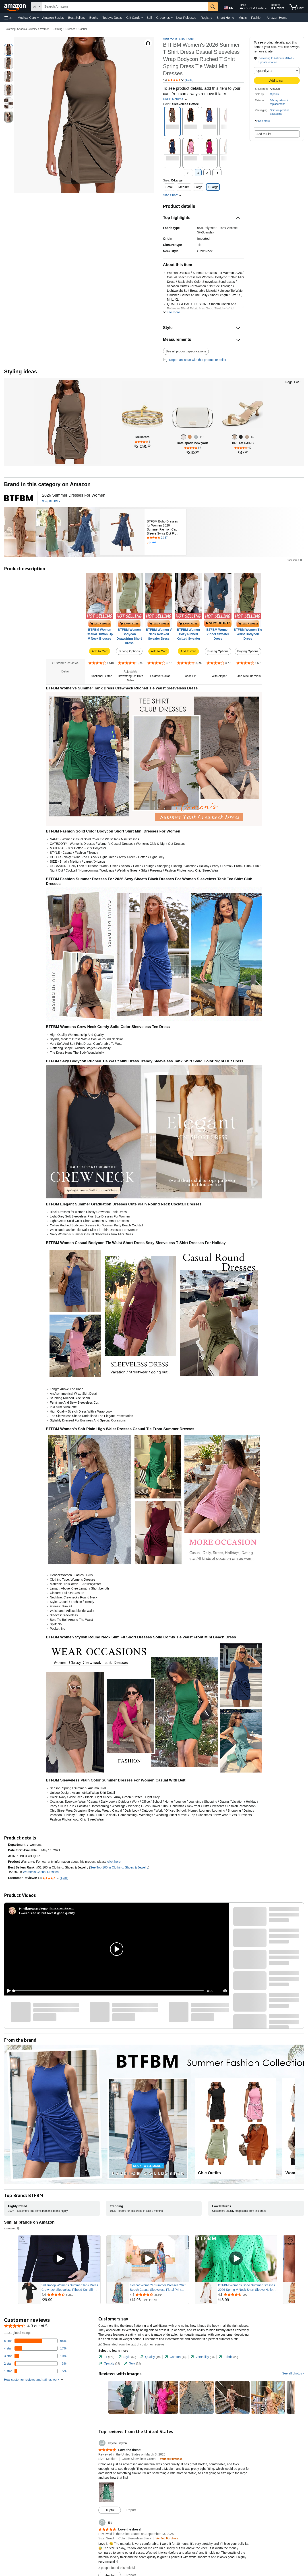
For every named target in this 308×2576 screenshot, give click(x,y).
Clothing (57, 29)
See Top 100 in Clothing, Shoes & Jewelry (119, 1867)
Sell (149, 17)
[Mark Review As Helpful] (110, 2510)
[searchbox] (125, 6)
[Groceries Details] (172, 17)
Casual (83, 29)
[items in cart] (296, 6)
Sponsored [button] (295, 559)
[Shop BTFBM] (51, 501)
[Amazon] (15, 6)
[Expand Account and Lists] (266, 8)
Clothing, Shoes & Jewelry (21, 29)
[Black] (241, 437)
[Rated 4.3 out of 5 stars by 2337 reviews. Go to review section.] (165, 537)
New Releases (186, 17)
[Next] (216, 172)
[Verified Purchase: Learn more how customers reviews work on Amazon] (171, 2459)
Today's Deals (112, 17)
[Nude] (247, 437)
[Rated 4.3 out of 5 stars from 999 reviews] (247, 2294)
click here (113, 1861)
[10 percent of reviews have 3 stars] (35, 2356)
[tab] (106, 2357)
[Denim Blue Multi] (196, 437)
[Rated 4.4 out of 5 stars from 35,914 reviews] (159, 2294)
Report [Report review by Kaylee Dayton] (131, 2510)
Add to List (263, 134)
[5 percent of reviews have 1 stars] (35, 2371)
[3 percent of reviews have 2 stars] (35, 2363)
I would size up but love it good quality (47, 1913)
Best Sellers (76, 17)
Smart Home (225, 17)
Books (93, 17)
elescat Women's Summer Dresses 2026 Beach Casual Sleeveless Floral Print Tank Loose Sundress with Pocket (158, 2287)
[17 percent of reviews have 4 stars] (35, 2348)
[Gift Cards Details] (142, 17)
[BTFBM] (18, 498)
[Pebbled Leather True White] (183, 437)
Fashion (256, 17)
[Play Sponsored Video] (59, 2258)
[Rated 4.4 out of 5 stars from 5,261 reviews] (70, 2294)
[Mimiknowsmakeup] (33, 1908)
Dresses (70, 29)
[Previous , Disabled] (188, 172)
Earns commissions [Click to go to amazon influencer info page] (62, 1908)
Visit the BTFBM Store (178, 39)
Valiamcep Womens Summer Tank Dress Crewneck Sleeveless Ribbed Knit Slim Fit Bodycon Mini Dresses (69, 2287)
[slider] (109, 1990)
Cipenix (274, 94)
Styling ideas (20, 371)
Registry (206, 17)
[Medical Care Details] (38, 17)
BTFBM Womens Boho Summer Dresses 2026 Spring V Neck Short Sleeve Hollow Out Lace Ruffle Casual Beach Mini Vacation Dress (246, 2287)
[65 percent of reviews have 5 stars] (35, 2341)
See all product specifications (186, 351)
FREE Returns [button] (175, 99)
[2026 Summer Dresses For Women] (73, 495)
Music (242, 17)
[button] (8, 17)
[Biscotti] (190, 437)
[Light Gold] (234, 437)
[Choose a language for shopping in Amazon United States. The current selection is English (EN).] (228, 6)
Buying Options (129, 651)
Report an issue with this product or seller (194, 360)
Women (44, 29)
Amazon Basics (53, 17)
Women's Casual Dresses (41, 1872)
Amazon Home (277, 17)
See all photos (292, 2373)
